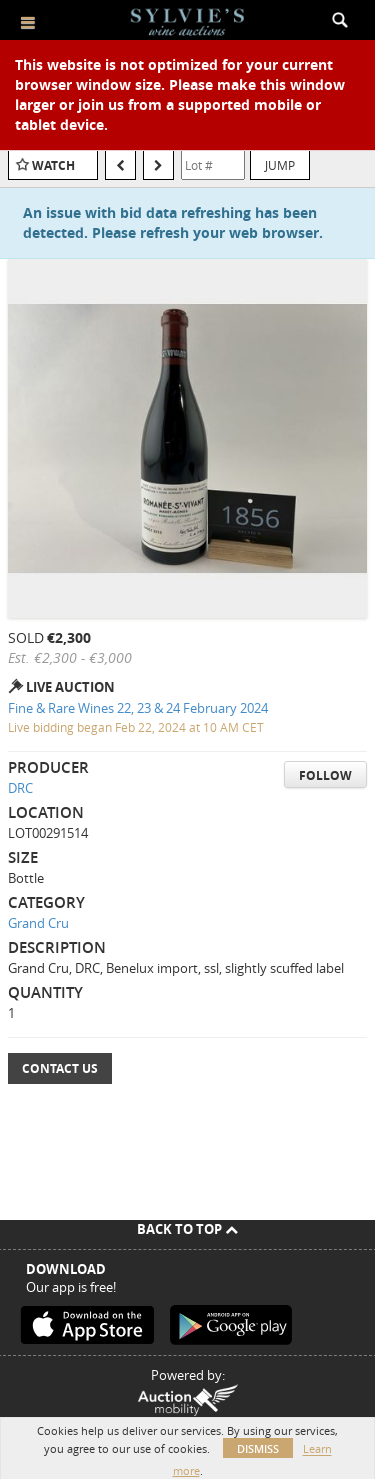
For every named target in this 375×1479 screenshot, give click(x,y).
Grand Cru (38, 923)
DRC (20, 788)
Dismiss (258, 1448)
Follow (325, 775)
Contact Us (60, 1068)
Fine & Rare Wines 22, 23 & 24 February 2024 (138, 708)
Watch (53, 165)
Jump (280, 165)
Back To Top (187, 1229)
